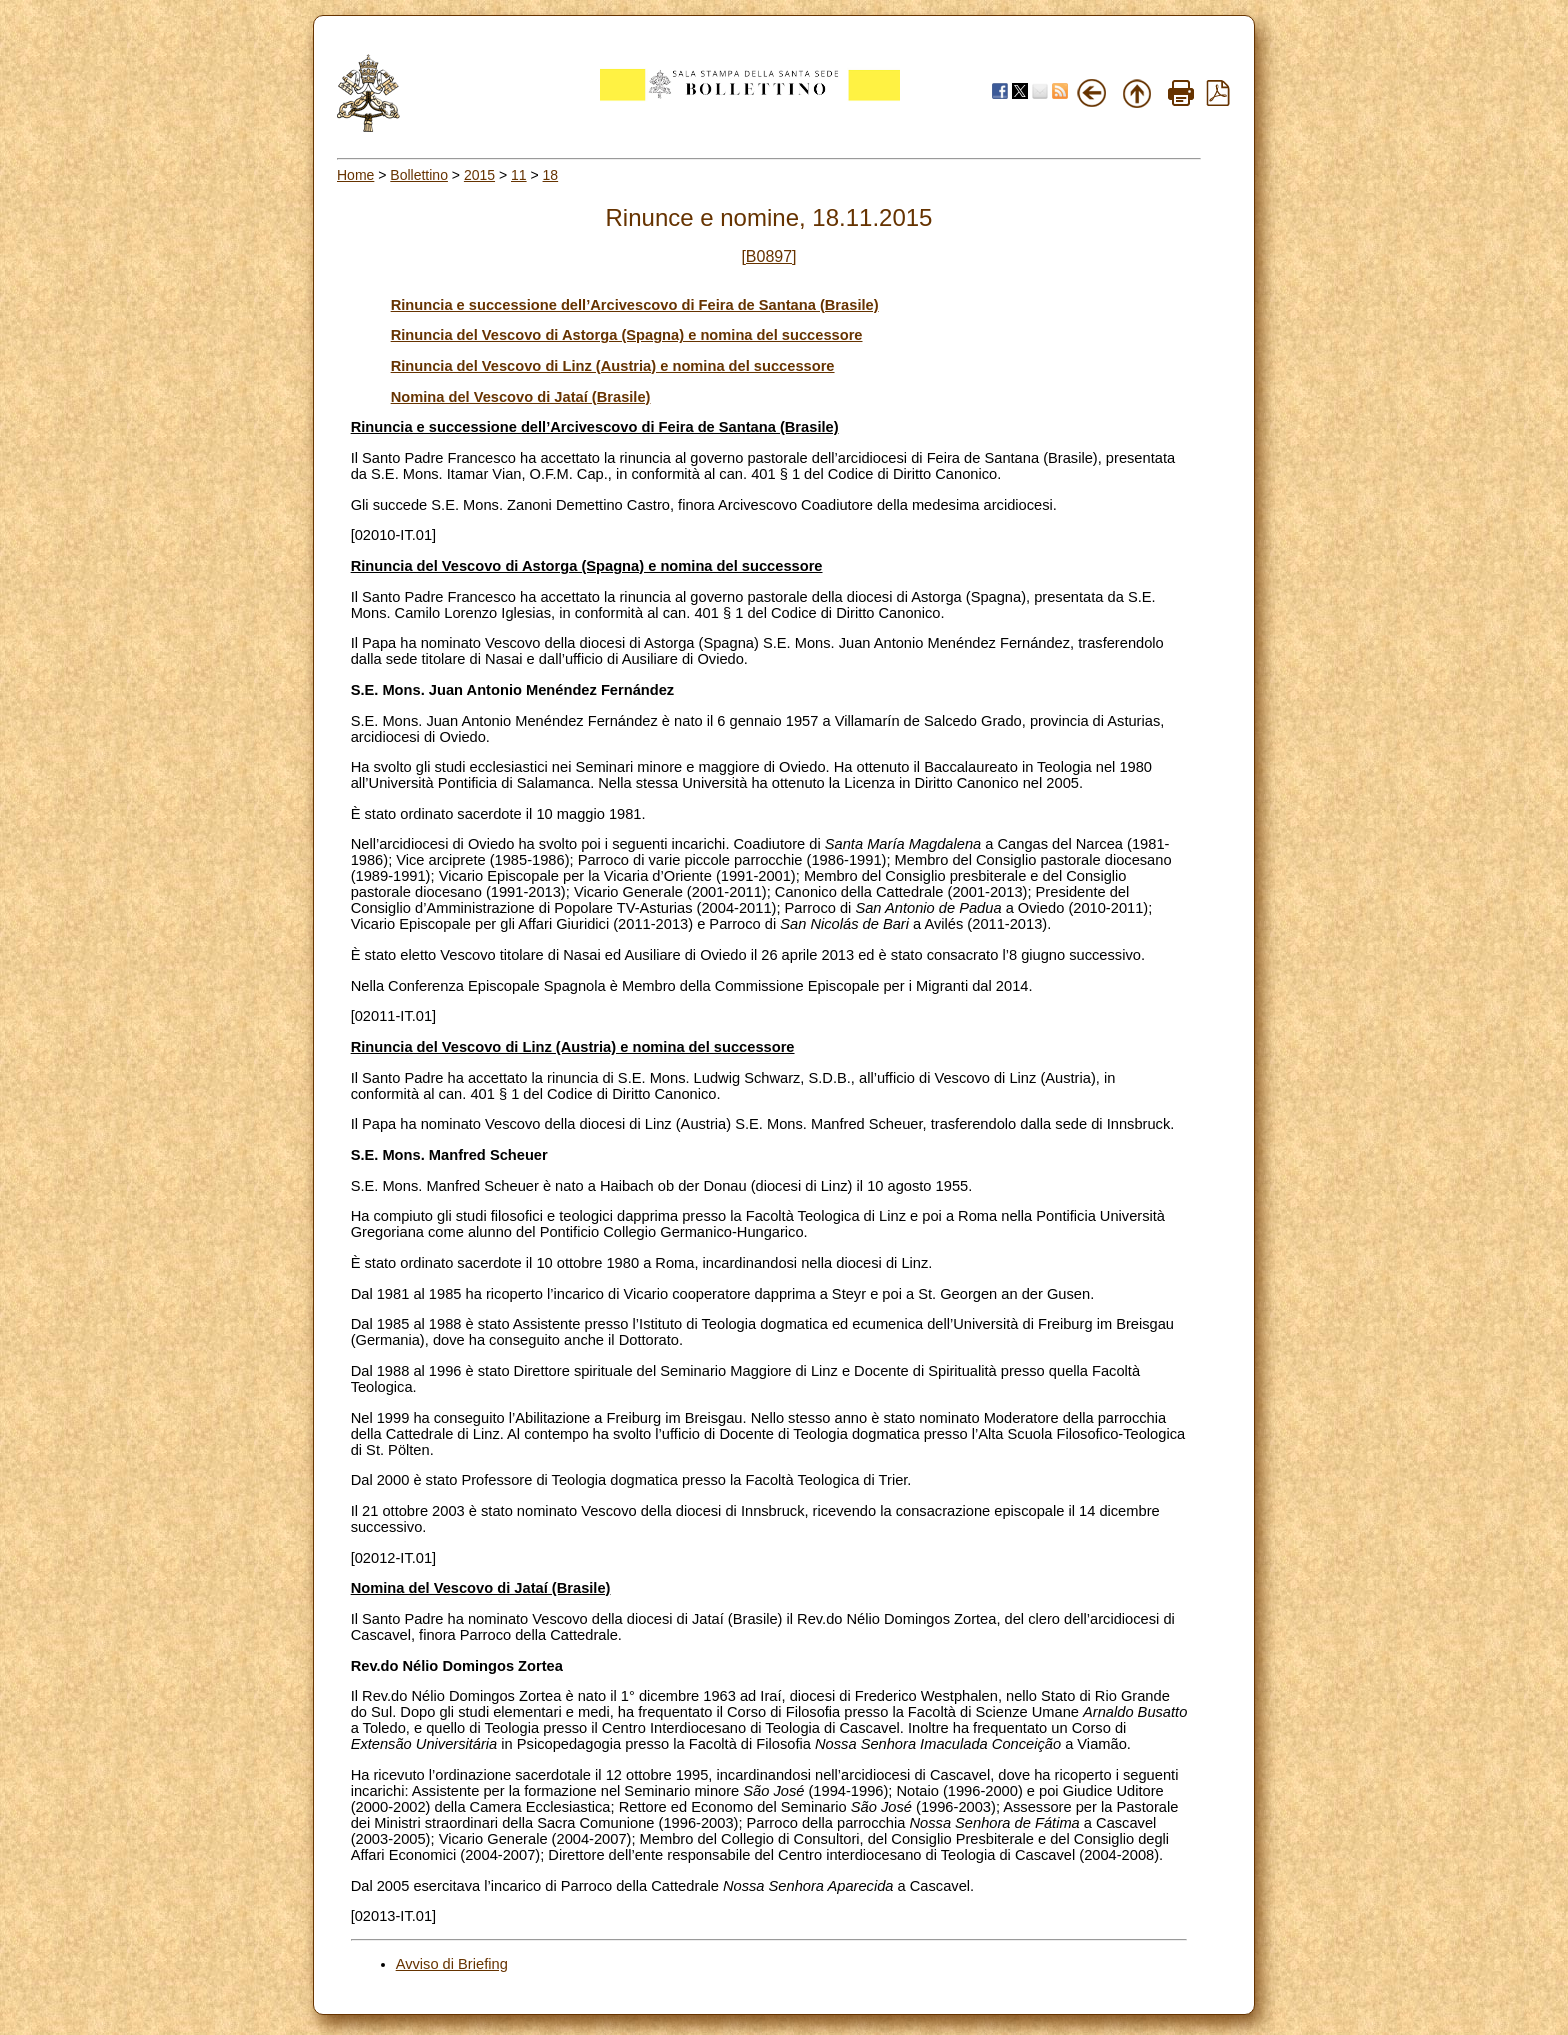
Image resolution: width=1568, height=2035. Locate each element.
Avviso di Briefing (452, 1964)
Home (355, 175)
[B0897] (768, 256)
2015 (479, 175)
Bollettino (419, 175)
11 (519, 175)
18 (551, 175)
